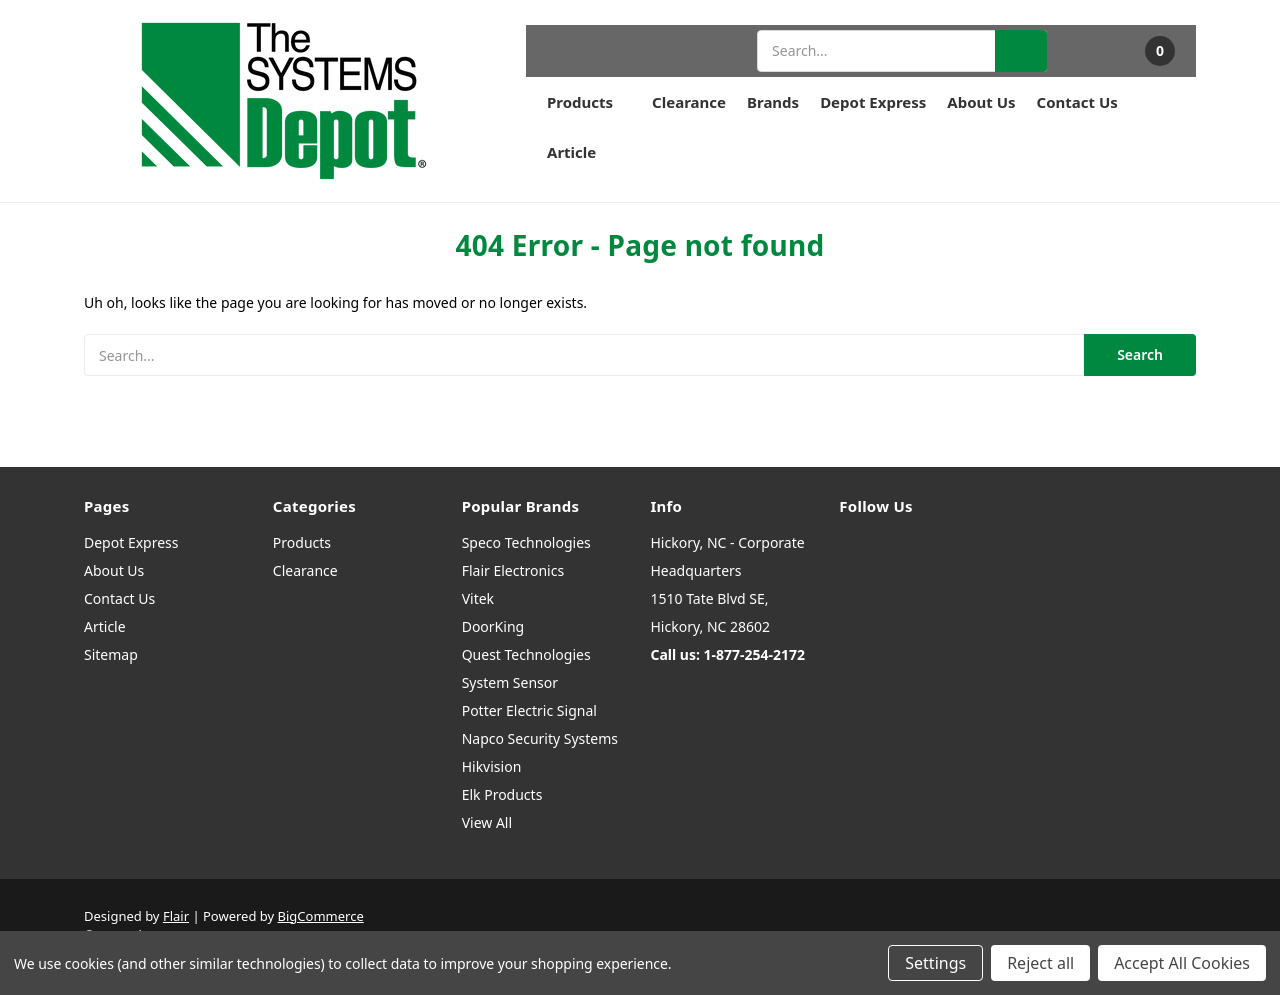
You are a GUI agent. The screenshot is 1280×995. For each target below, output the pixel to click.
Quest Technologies (526, 654)
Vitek (478, 598)
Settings (935, 963)
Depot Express (873, 102)
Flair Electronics (513, 570)
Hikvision (492, 766)
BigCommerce (321, 916)
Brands (773, 102)
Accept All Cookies (1182, 963)
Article (571, 152)
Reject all (1040, 963)
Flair (176, 916)
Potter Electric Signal (529, 710)
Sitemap (111, 654)
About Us (981, 102)
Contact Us (1077, 102)
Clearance (689, 102)
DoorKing (493, 626)
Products (589, 102)
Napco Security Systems (540, 738)
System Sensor (510, 682)
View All (487, 822)
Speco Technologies (526, 542)
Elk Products (502, 794)
